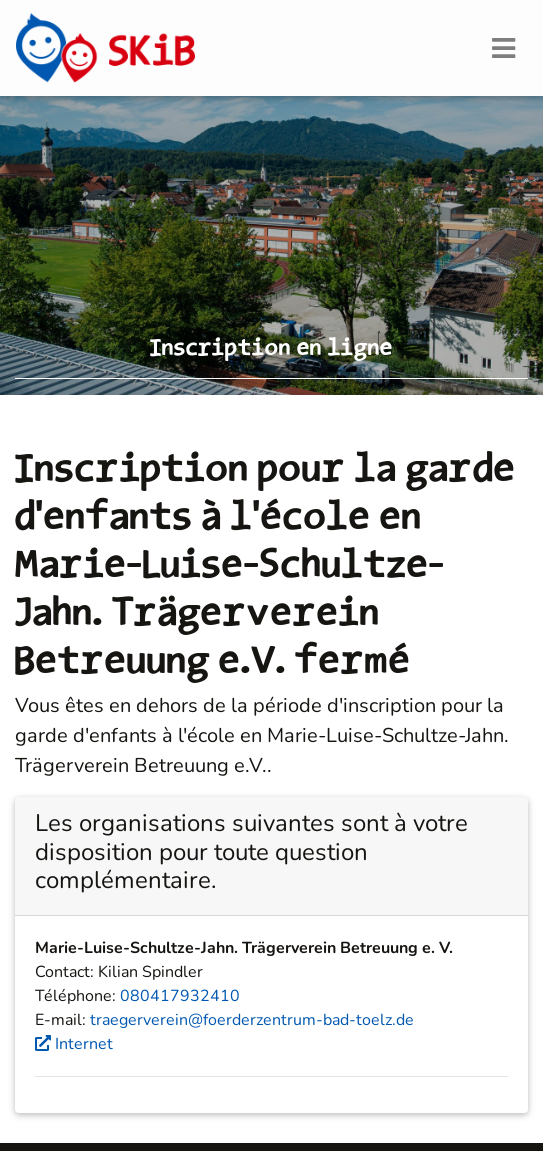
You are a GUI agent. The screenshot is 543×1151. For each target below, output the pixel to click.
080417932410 (180, 996)
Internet (74, 1044)
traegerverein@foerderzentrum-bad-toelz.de (252, 1020)
